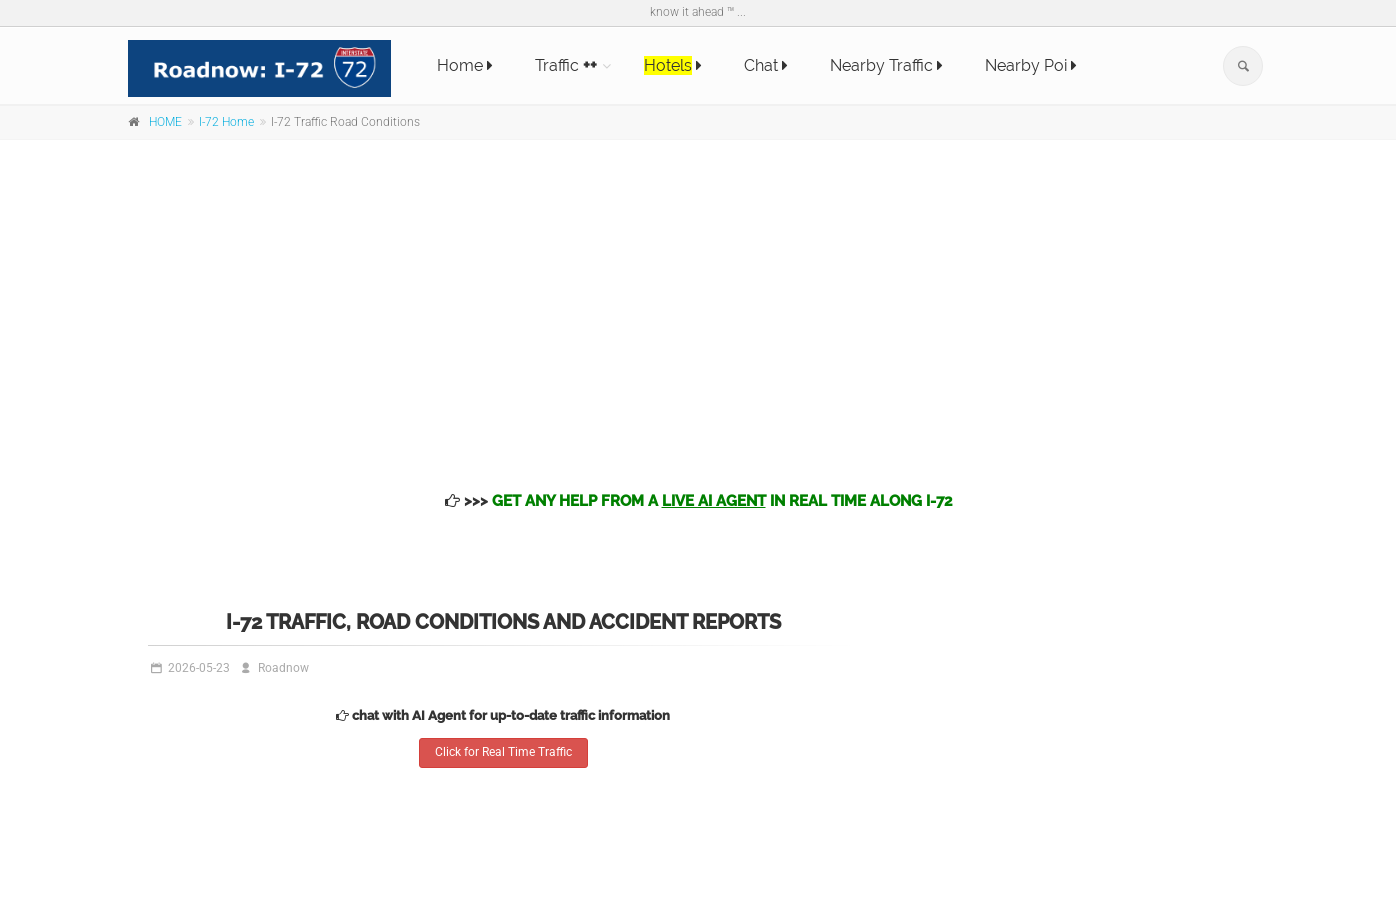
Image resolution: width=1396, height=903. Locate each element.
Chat (766, 65)
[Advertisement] (698, 300)
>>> (698, 501)
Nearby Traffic (886, 65)
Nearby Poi (1031, 65)
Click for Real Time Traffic (503, 752)
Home (465, 65)
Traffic (566, 65)
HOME (165, 122)
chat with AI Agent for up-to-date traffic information (503, 715)
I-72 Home (226, 122)
